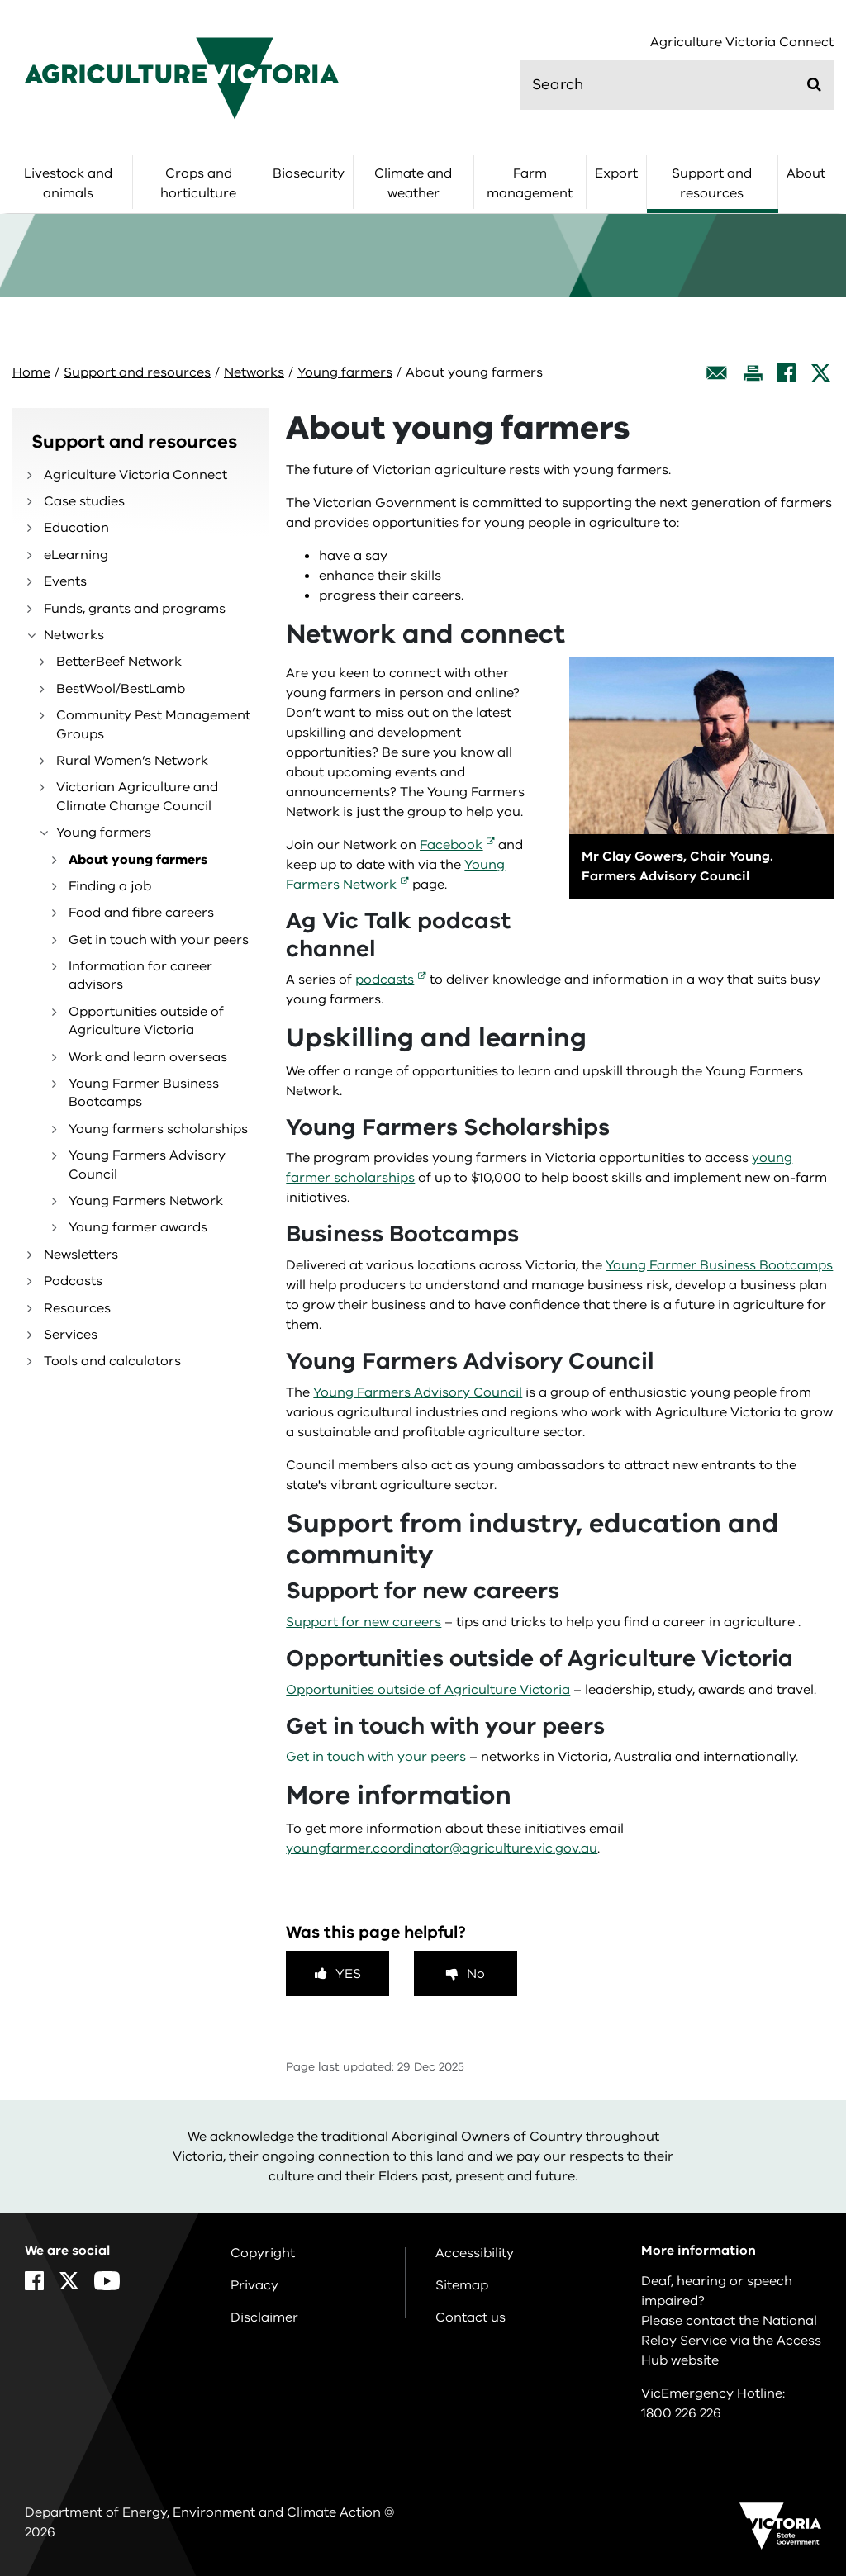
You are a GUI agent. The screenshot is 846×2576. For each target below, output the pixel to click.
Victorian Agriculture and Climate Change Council (137, 796)
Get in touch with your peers (159, 940)
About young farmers (138, 860)
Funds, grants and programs (135, 609)
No (476, 1974)
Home (31, 372)
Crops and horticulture (198, 183)
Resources (77, 1308)
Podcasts (73, 1281)
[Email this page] (717, 373)
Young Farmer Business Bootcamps (144, 1093)
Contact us (470, 2317)
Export (616, 173)
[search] (677, 85)
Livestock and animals (68, 183)
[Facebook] (786, 372)
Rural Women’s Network (132, 761)
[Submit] (814, 84)
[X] (821, 372)
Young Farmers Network (146, 1201)
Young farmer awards (138, 1227)
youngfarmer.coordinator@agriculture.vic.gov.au (441, 1848)
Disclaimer (264, 2317)
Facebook (451, 845)
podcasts (384, 979)
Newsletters (81, 1254)
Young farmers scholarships (158, 1129)
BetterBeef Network (119, 661)
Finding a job (110, 886)
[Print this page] (752, 373)
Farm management (530, 183)
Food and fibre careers (141, 913)
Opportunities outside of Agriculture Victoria (146, 1021)
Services (70, 1335)
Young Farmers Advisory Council (147, 1164)
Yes (348, 1974)
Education (76, 528)
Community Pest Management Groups (153, 724)
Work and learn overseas (148, 1057)
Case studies (84, 501)
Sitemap (461, 2285)
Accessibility (474, 2253)
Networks (254, 372)
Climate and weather (413, 183)
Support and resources (712, 183)
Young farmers (344, 372)
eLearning (76, 555)
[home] (182, 78)
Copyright (263, 2253)
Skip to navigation (0, 0)
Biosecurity (309, 173)
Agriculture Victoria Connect (742, 42)
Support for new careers (363, 1622)
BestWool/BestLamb (120, 689)
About (806, 173)
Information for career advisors (140, 975)
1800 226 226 (681, 2413)
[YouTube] (107, 2280)
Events (65, 581)
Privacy (254, 2285)
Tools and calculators (112, 1361)
